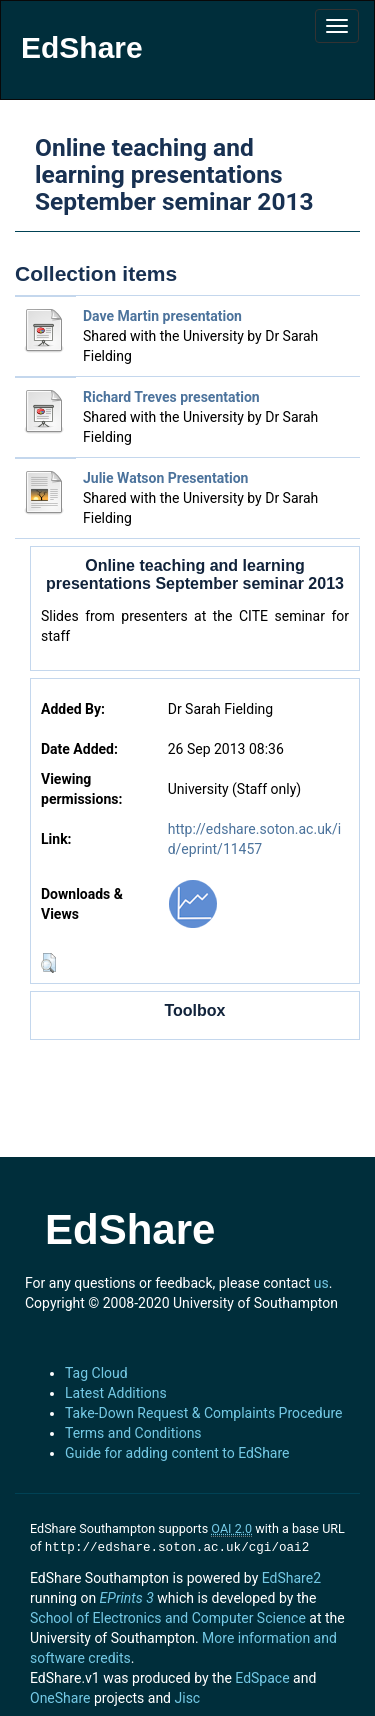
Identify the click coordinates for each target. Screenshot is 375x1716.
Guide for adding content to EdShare (177, 1453)
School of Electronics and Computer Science (168, 1616)
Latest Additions (116, 1393)
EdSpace (262, 1676)
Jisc (188, 1696)
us (321, 1283)
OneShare (60, 1696)
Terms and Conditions (133, 1433)
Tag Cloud (96, 1373)
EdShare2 (291, 1576)
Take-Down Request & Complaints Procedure (203, 1413)
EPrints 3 (127, 1596)
